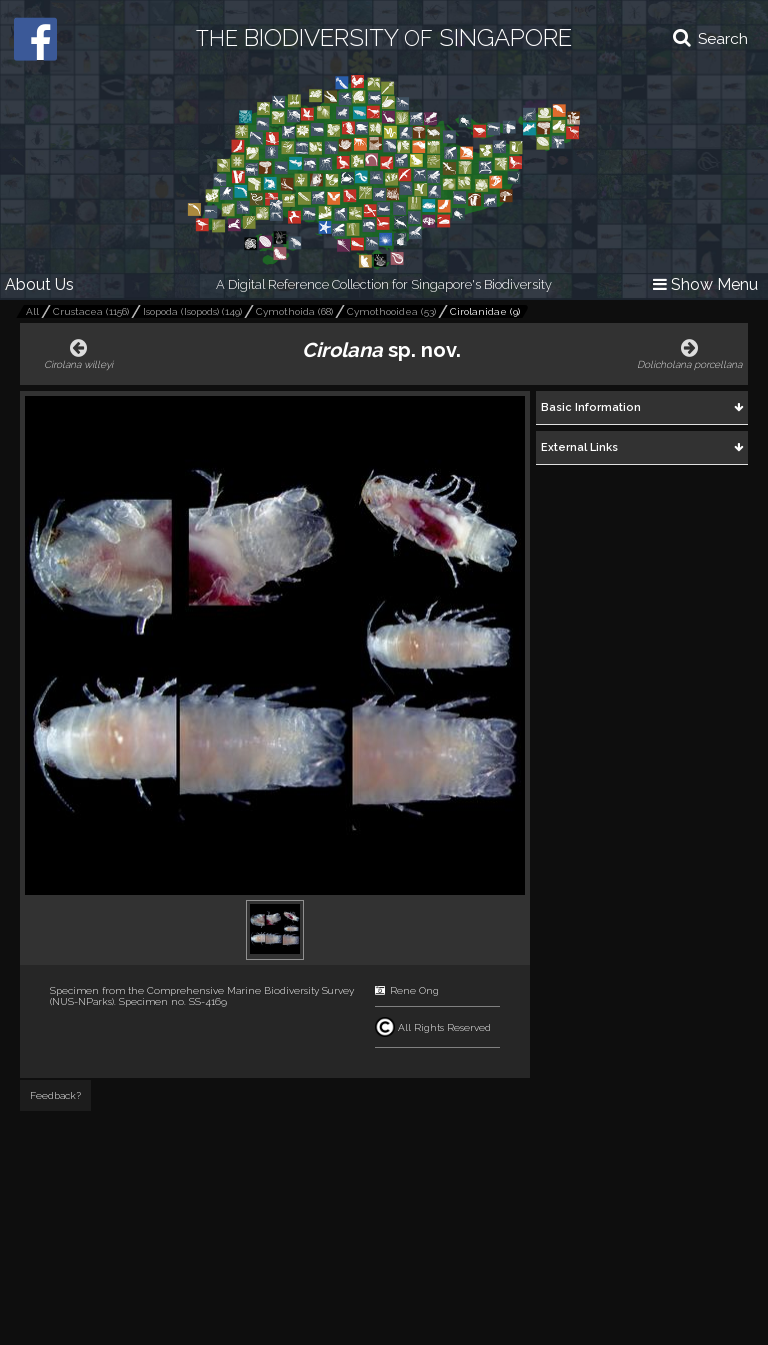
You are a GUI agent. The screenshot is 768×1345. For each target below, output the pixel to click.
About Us (39, 284)
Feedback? (55, 1095)
